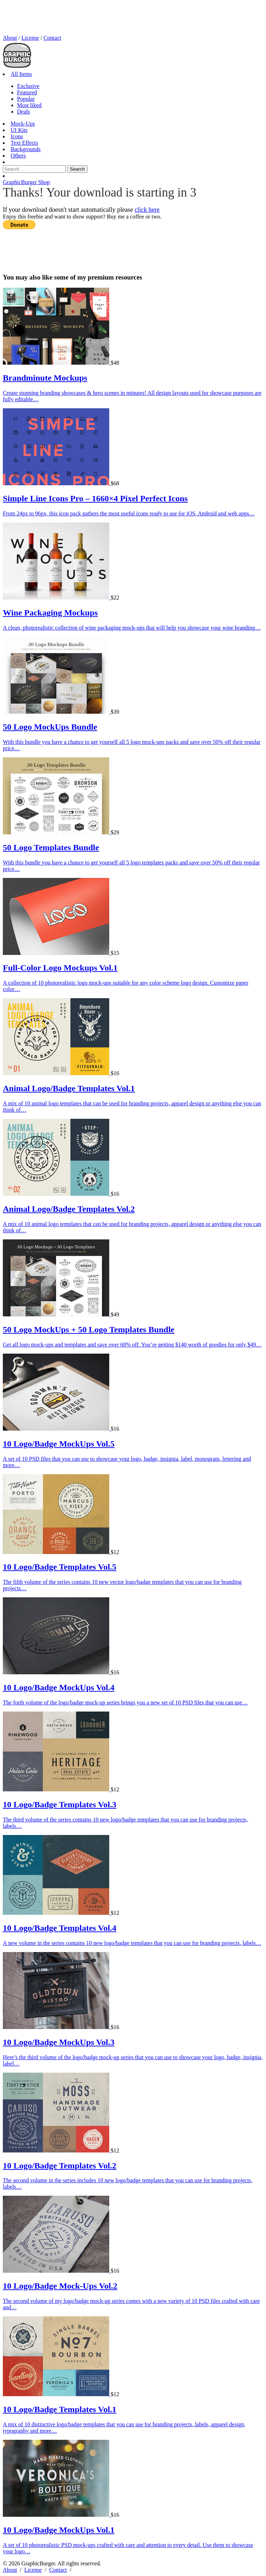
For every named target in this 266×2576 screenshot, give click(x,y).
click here (147, 209)
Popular (26, 99)
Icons (17, 136)
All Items (21, 74)
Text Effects (24, 143)
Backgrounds (25, 149)
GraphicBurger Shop (26, 182)
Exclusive (28, 86)
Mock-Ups (23, 124)
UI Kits (19, 130)
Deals (23, 112)
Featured (27, 92)
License (30, 38)
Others (18, 156)
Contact (52, 38)
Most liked (29, 105)
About (10, 38)
